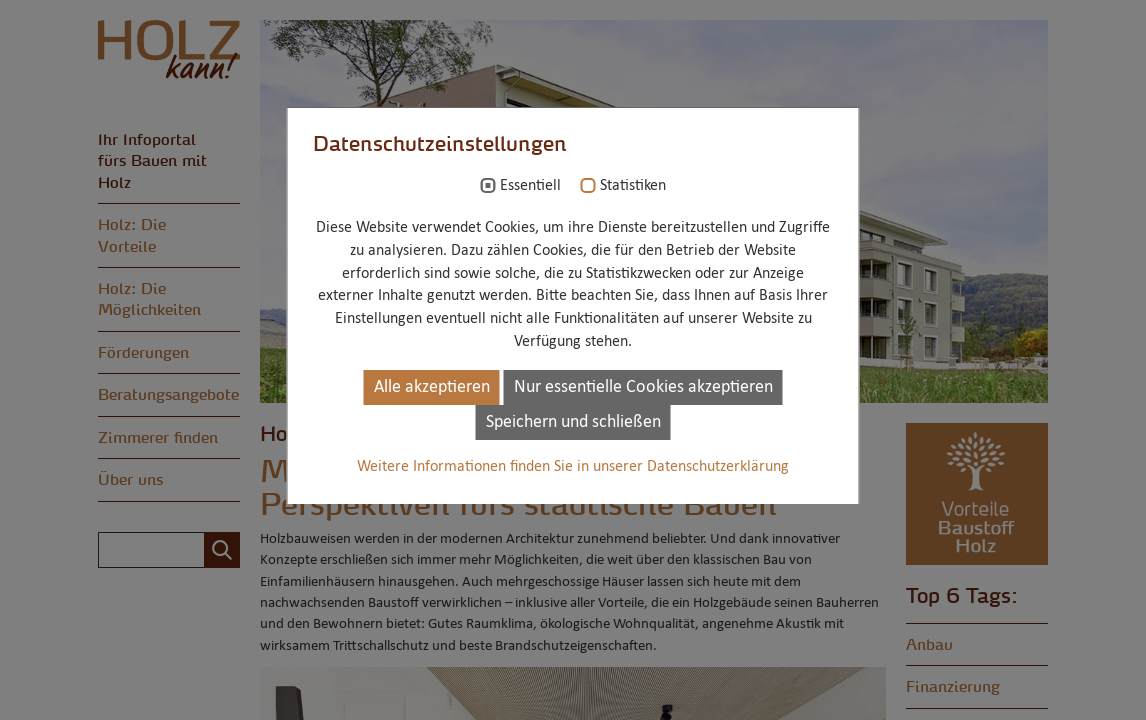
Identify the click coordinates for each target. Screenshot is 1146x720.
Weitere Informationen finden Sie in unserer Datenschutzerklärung (573, 467)
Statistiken (633, 186)
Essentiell (530, 186)
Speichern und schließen (573, 422)
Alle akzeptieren (432, 387)
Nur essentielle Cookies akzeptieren (643, 387)
